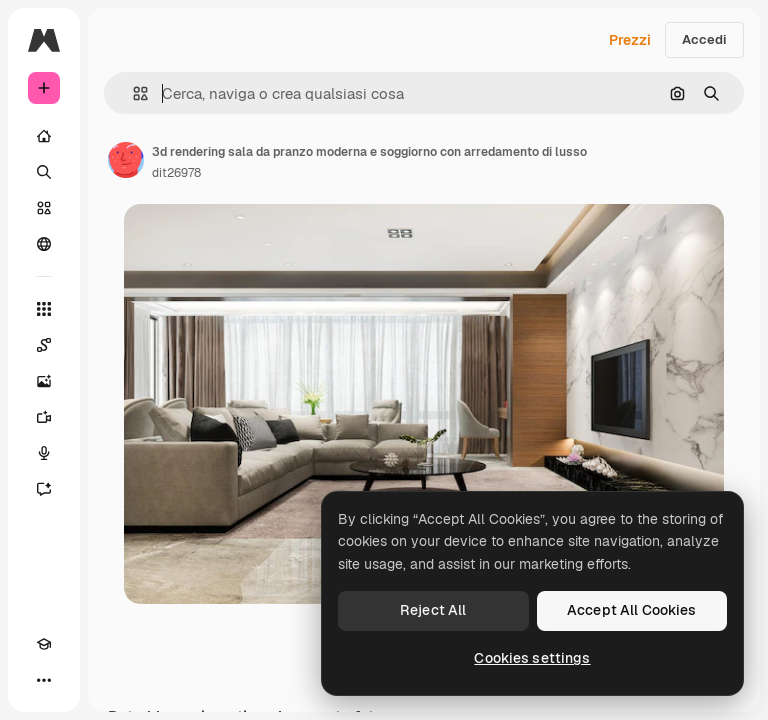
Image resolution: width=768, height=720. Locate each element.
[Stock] (44, 208)
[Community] (44, 244)
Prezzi (630, 40)
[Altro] (44, 680)
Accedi (704, 39)
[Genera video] (44, 417)
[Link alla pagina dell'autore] (126, 160)
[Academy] (44, 644)
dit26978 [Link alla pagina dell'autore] (176, 173)
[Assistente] (44, 489)
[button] (132, 93)
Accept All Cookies (632, 610)
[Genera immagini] (44, 381)
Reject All (433, 610)
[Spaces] (44, 345)
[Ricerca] (44, 172)
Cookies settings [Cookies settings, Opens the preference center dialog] (532, 658)
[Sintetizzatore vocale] (44, 453)
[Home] (44, 136)
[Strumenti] (44, 309)
